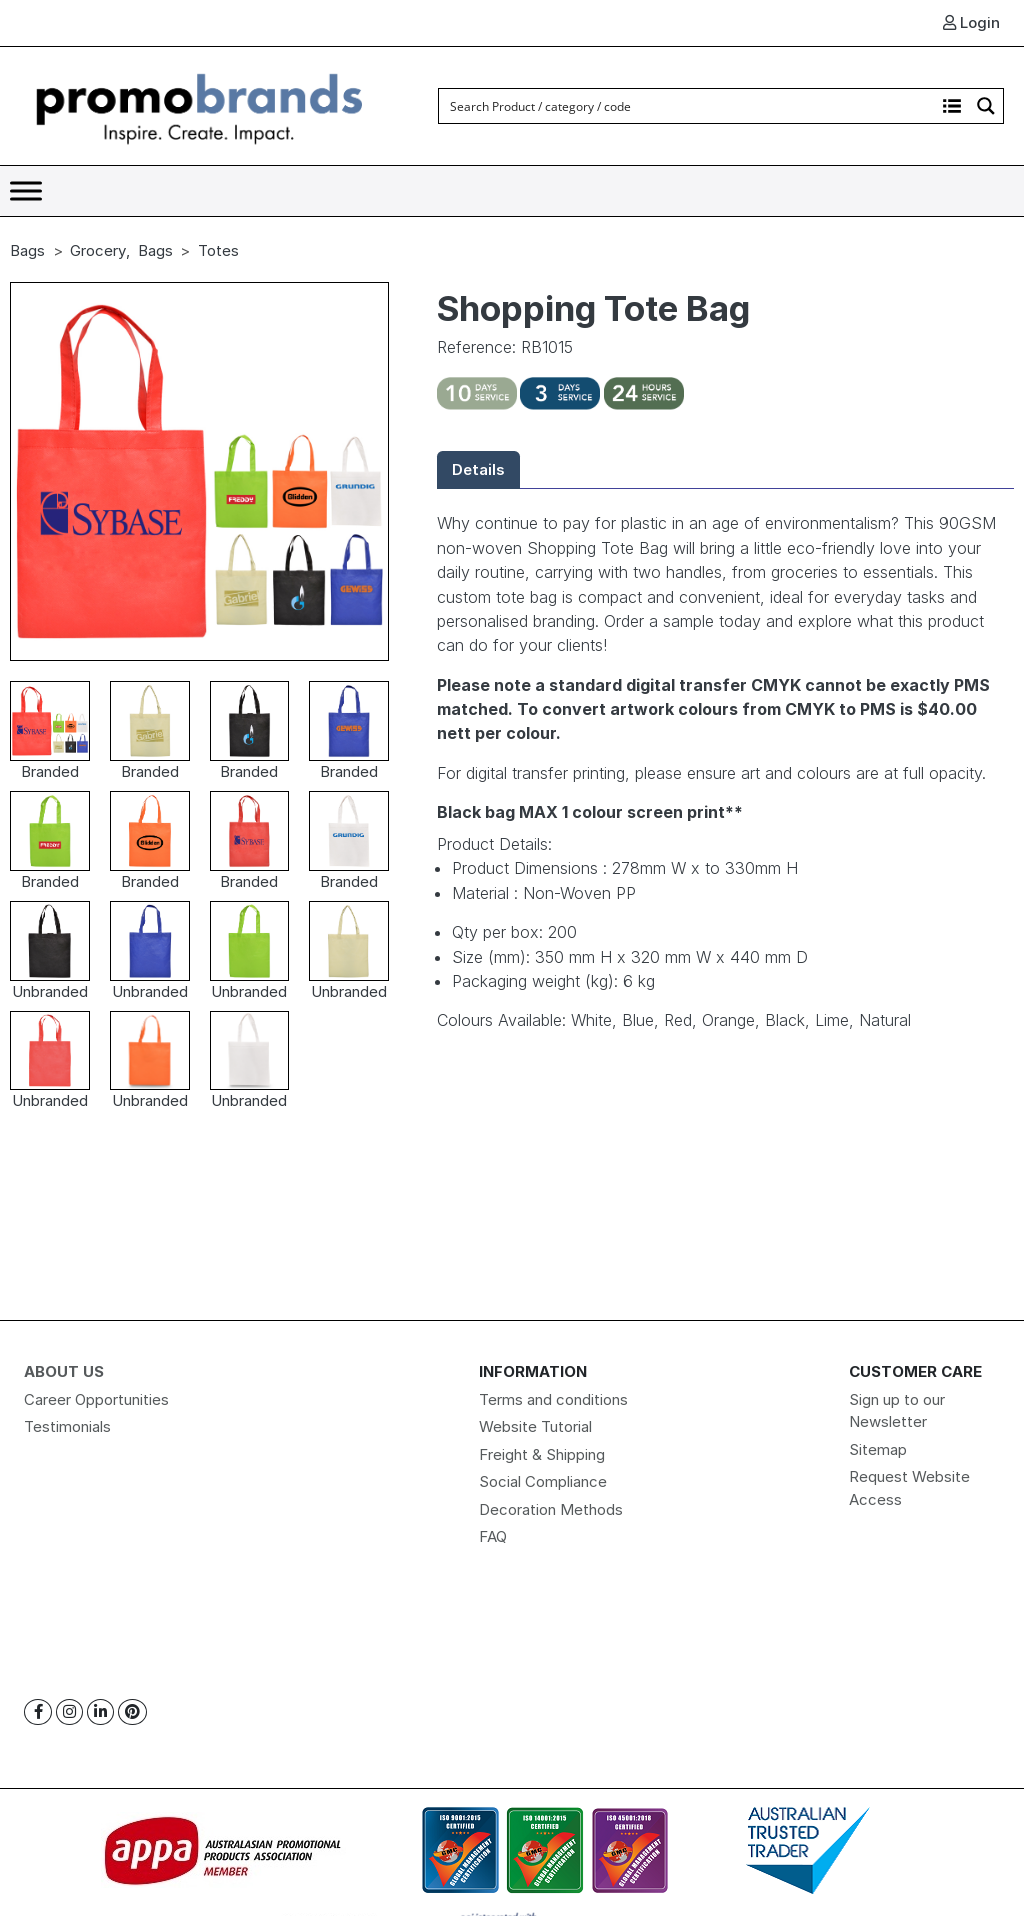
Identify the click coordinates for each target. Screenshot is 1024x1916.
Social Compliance (543, 1481)
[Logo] (200, 104)
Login (971, 22)
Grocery (98, 250)
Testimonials (67, 1426)
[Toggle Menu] (26, 190)
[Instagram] (69, 1712)
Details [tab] (478, 469)
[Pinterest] (132, 1712)
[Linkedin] (100, 1712)
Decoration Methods (551, 1509)
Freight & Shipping (542, 1454)
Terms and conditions (553, 1399)
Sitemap (878, 1449)
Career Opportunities (96, 1399)
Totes (218, 250)
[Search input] (688, 106)
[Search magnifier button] (986, 106)
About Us (64, 1371)
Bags (27, 250)
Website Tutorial (535, 1426)
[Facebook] (38, 1712)
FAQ (493, 1536)
